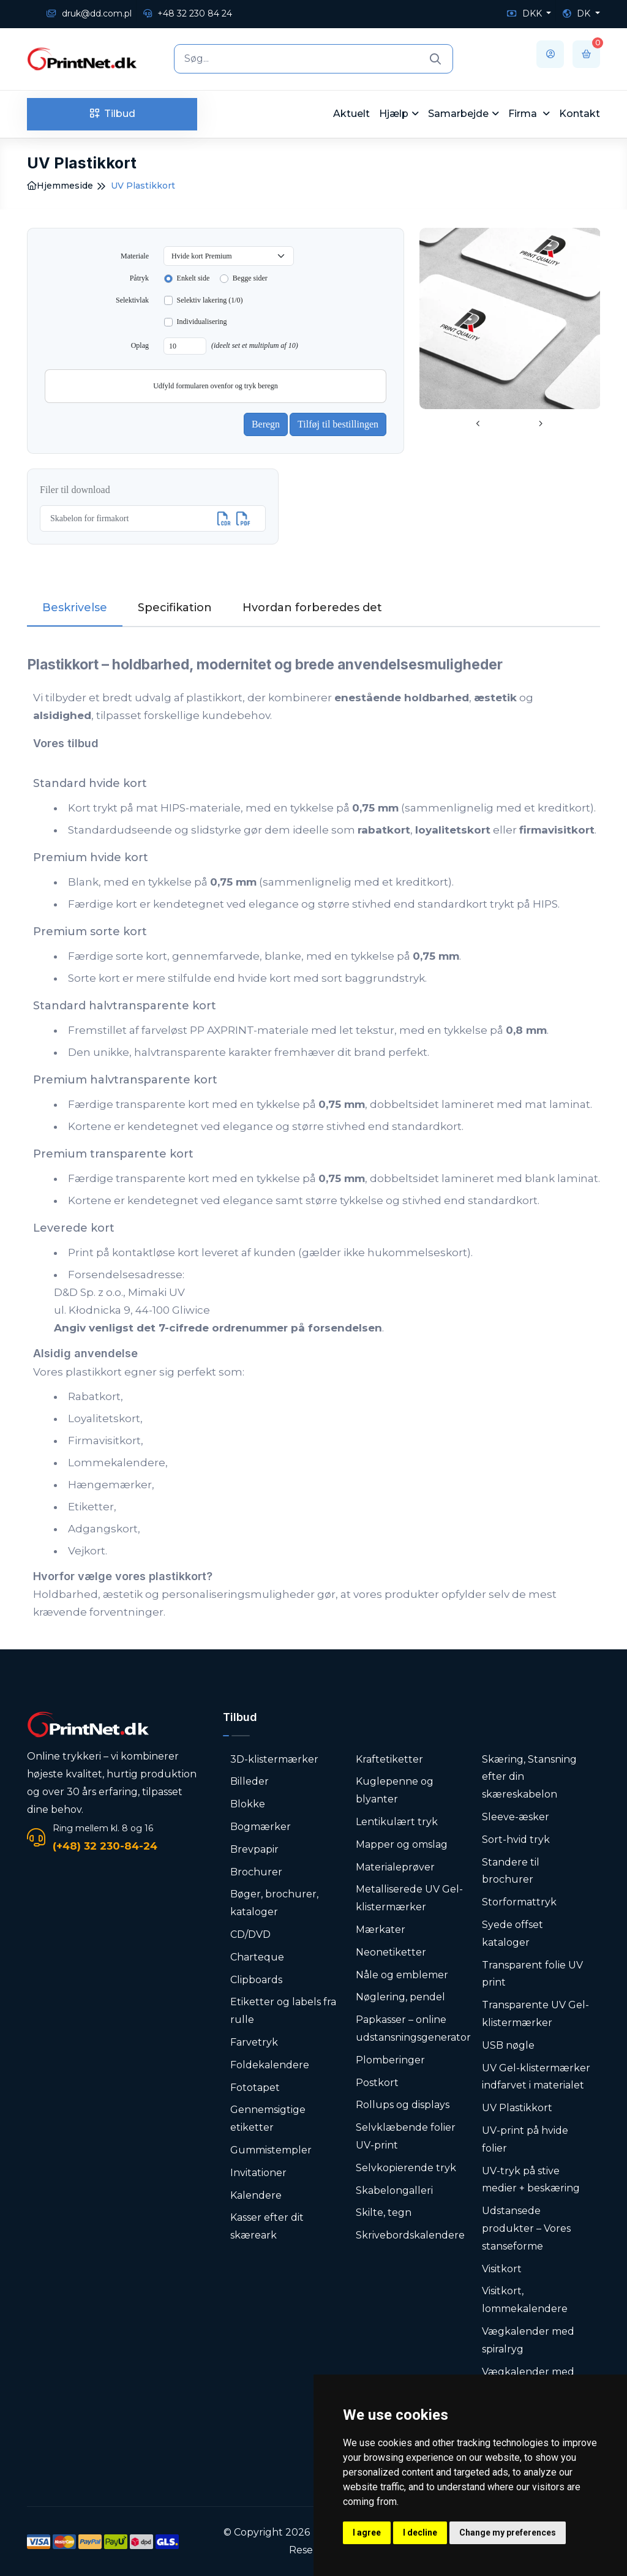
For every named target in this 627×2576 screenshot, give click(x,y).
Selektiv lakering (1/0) (210, 300)
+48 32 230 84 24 (187, 13)
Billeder (249, 1781)
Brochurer (256, 1872)
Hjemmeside (60, 185)
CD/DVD (250, 1934)
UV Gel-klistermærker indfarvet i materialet (536, 2077)
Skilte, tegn (383, 2212)
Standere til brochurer (510, 1871)
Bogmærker (260, 1826)
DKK (525, 13)
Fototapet (255, 2087)
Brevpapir (254, 1849)
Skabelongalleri (394, 2190)
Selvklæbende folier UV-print (406, 2136)
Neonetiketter (391, 1952)
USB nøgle (508, 2045)
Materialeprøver (395, 1867)
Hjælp (393, 113)
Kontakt (579, 113)
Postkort (377, 2082)
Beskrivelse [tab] (74, 607)
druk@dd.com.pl (89, 13)
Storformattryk (519, 1902)
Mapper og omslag (402, 1844)
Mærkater (380, 1929)
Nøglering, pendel (400, 1997)
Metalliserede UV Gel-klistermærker (409, 1898)
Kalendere (256, 2195)
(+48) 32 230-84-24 (105, 1846)
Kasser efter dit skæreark (267, 2226)
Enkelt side (193, 278)
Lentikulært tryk (397, 1822)
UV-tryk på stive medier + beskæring (531, 2179)
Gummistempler (271, 2150)
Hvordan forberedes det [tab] (312, 607)
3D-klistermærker (274, 1759)
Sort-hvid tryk (516, 1839)
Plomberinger (390, 2060)
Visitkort (502, 2269)
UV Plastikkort (517, 2108)
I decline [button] (420, 2532)
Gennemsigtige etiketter (268, 2118)
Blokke (247, 1804)
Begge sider (250, 278)
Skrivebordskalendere (410, 2235)
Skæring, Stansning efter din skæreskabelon (529, 1777)
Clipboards (256, 1980)
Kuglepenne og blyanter (395, 1790)
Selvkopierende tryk (406, 2168)
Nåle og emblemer (402, 1975)
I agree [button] (367, 2532)
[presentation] (478, 424)
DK (578, 13)
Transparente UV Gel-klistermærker (535, 2013)
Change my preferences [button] (507, 2532)
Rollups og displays (402, 2105)
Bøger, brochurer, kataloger (274, 1903)
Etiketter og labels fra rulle (283, 2010)
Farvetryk (254, 2042)
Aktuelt (351, 113)
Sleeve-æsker (515, 1817)
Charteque (257, 1957)
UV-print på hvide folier (525, 2139)
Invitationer (258, 2173)
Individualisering (202, 321)
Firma (523, 113)
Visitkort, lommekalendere (525, 2299)
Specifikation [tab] (175, 607)
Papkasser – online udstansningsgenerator (413, 2028)
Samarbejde (458, 113)
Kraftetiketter (389, 1759)
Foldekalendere (269, 2065)
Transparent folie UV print (532, 1974)
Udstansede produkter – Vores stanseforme (526, 2228)
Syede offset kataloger (512, 1933)
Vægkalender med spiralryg (528, 2340)
